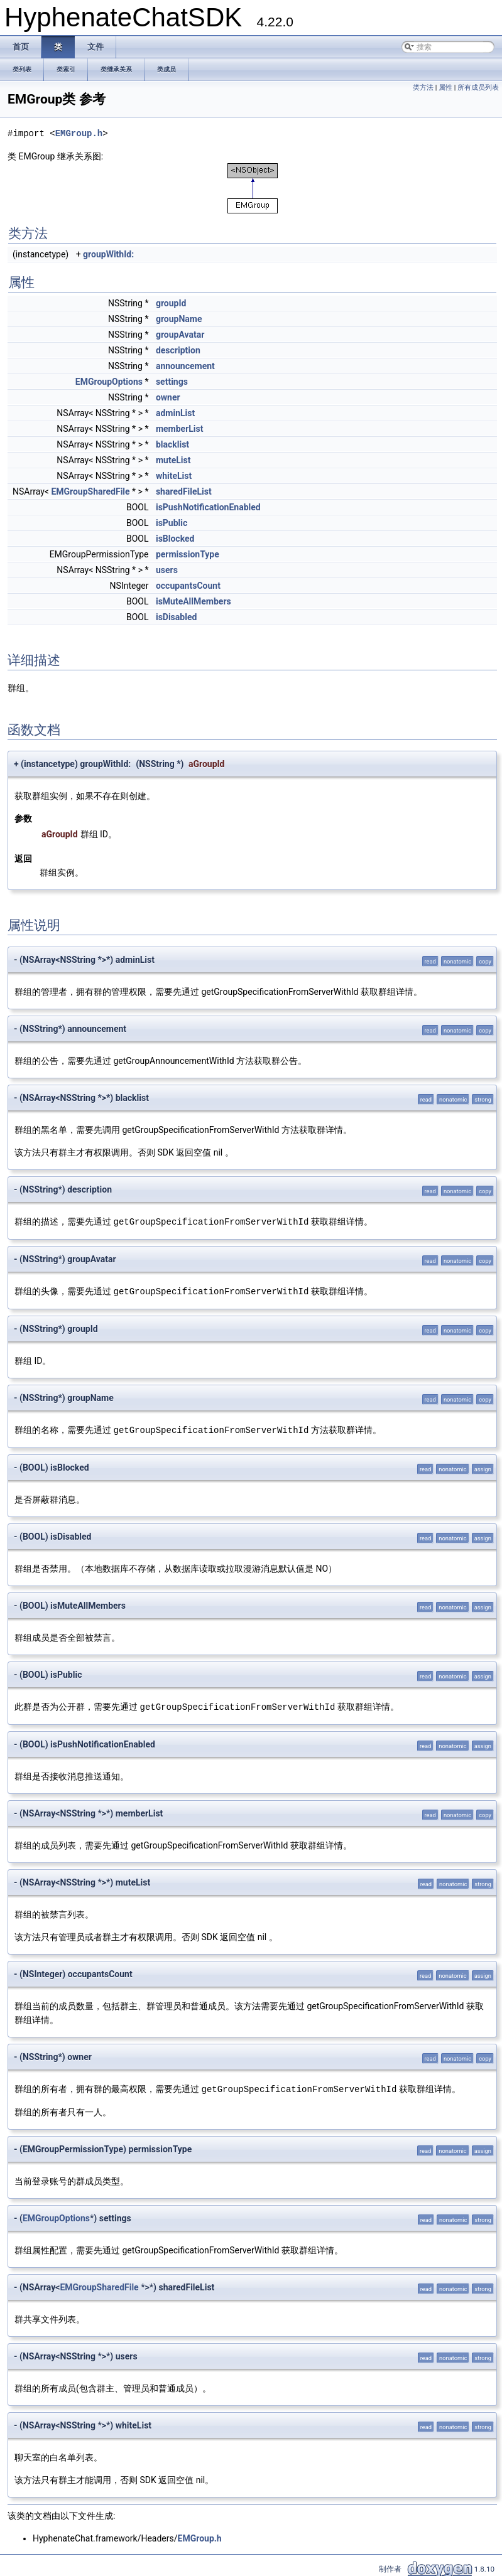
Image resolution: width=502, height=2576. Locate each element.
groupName (179, 319)
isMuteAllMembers (193, 601)
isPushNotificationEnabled (208, 507)
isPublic (171, 523)
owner (168, 397)
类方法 (423, 87)
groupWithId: (108, 254)
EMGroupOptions (109, 382)
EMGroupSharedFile (90, 491)
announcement (185, 366)
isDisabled (176, 617)
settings (172, 382)
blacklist (172, 444)
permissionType (187, 554)
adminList (175, 413)
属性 (445, 87)
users (167, 570)
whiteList (174, 476)
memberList (180, 429)
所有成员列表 (478, 87)
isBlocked (175, 539)
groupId (171, 303)
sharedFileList (184, 491)
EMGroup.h (79, 133)
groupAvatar (180, 335)
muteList (173, 460)
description (178, 350)
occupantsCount (188, 586)
